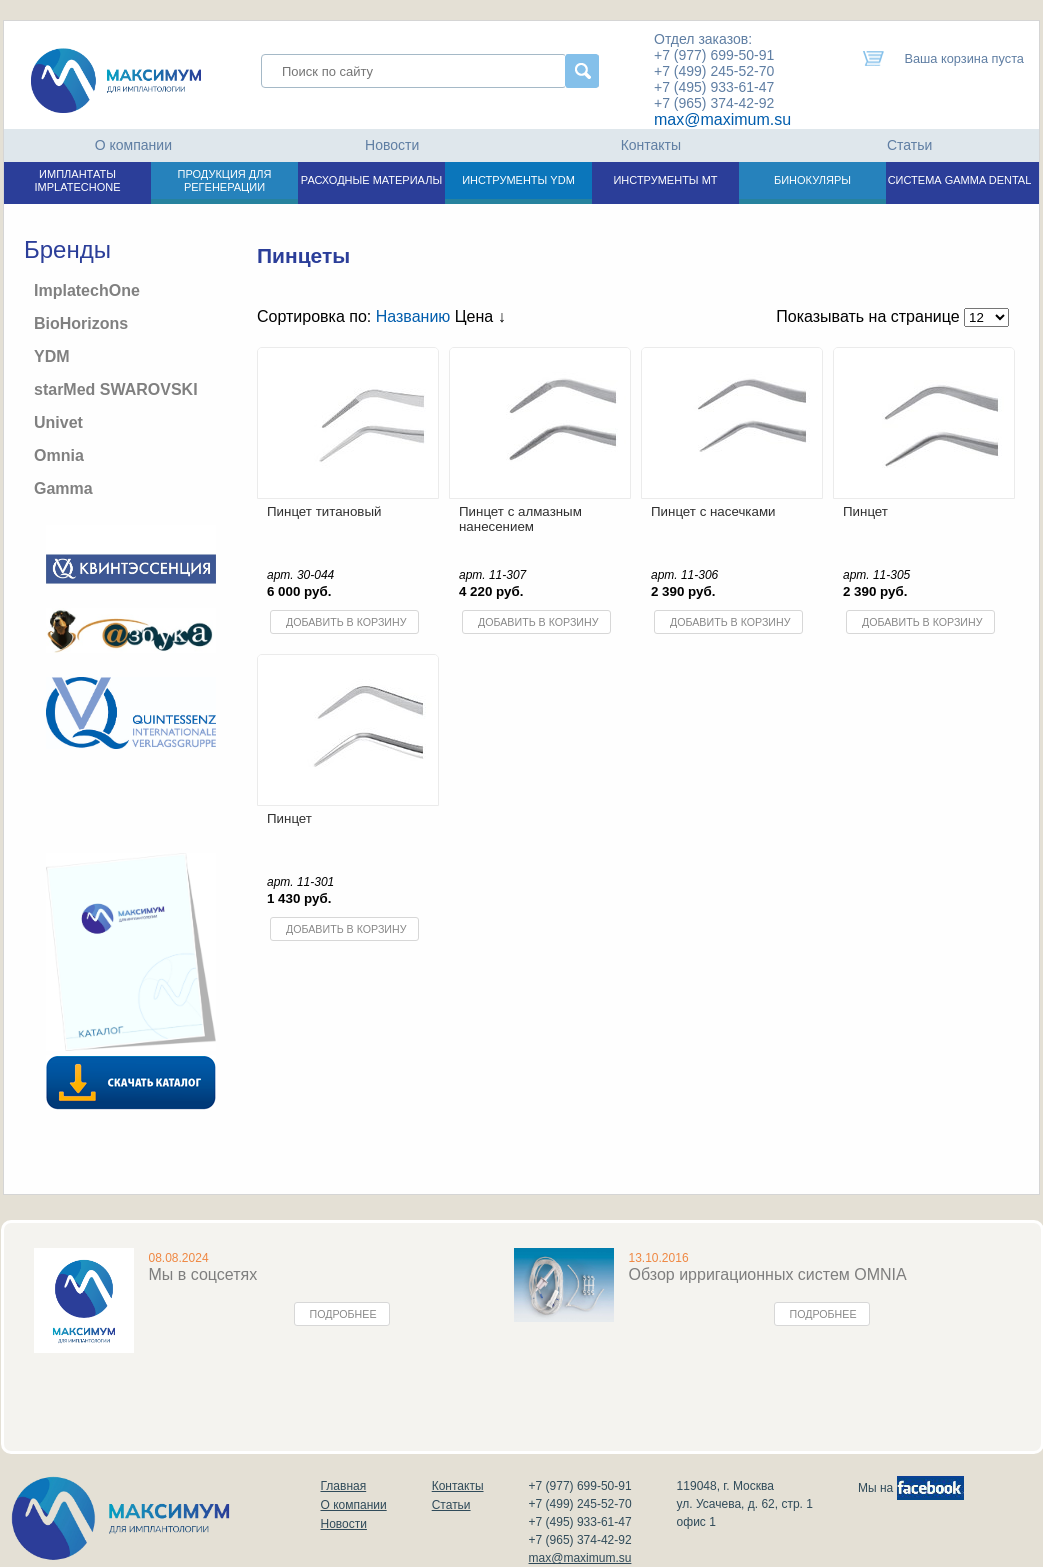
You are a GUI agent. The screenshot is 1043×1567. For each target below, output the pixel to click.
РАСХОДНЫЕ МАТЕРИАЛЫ (371, 180)
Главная (344, 1486)
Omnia (59, 455)
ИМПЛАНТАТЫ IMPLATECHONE (78, 180)
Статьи (909, 145)
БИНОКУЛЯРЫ (812, 180)
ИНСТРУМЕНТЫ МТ (665, 180)
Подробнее (343, 1314)
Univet (58, 422)
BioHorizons (81, 323)
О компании (133, 145)
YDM (52, 356)
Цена (480, 316)
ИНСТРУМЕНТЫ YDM (518, 180)
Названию (413, 316)
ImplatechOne (87, 290)
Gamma (63, 488)
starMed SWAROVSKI (116, 389)
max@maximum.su (722, 119)
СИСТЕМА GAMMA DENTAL (960, 180)
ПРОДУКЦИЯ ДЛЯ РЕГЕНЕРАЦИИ (225, 180)
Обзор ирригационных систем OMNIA (768, 1274)
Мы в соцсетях (203, 1274)
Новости (392, 145)
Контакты (651, 145)
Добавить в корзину (346, 622)
